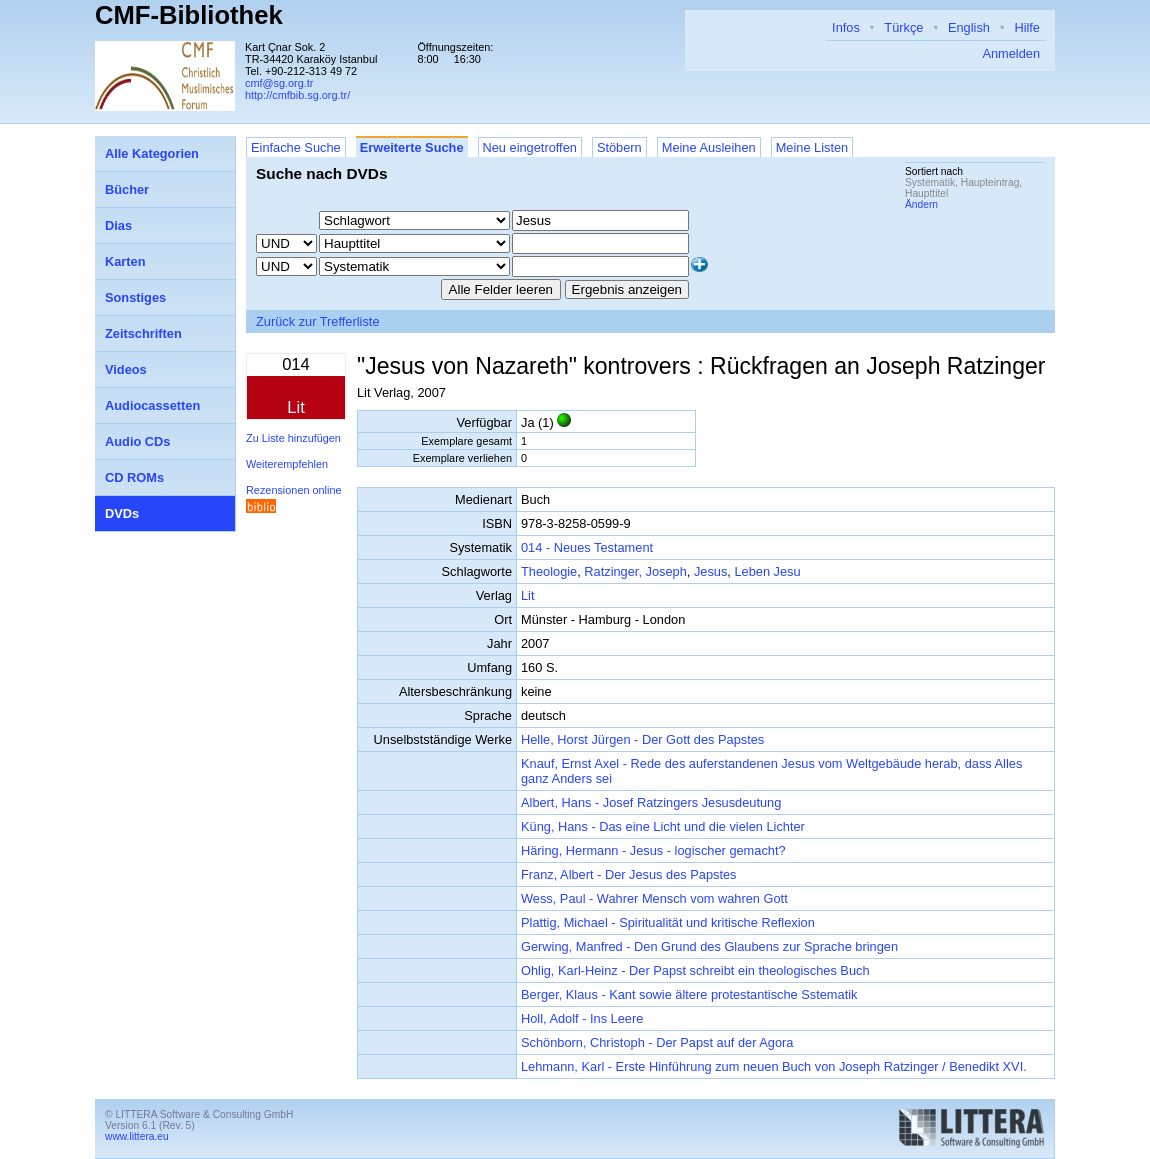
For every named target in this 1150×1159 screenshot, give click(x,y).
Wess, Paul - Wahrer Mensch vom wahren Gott (654, 898)
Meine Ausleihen (709, 147)
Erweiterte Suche (412, 147)
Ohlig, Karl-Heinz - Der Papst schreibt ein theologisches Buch (695, 970)
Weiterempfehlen (287, 464)
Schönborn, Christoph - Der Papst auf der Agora (657, 1042)
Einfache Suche (296, 147)
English (969, 27)
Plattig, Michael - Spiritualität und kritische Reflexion (668, 922)
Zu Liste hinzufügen (293, 438)
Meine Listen (812, 147)
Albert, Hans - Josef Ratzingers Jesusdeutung (651, 802)
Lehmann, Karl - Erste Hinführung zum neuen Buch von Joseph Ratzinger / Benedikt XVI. (774, 1066)
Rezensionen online (294, 490)
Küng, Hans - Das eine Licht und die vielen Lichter (663, 826)
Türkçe (903, 27)
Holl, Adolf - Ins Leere (582, 1018)
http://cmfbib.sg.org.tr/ (297, 95)
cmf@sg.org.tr (279, 83)
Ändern (921, 204)
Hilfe (1027, 27)
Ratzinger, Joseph (635, 571)
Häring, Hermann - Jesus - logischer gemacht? (653, 850)
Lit (528, 595)
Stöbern (619, 147)
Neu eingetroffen (530, 147)
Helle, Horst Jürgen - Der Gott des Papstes (642, 739)
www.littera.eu (137, 1136)
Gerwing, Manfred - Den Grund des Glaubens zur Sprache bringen (709, 946)
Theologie (549, 571)
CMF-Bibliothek (189, 15)
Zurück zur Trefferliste (318, 321)
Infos (846, 27)
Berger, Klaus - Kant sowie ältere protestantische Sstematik (689, 994)
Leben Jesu (767, 571)
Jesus (710, 571)
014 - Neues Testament (587, 547)
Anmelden (1011, 53)
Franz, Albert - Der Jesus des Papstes (629, 874)
